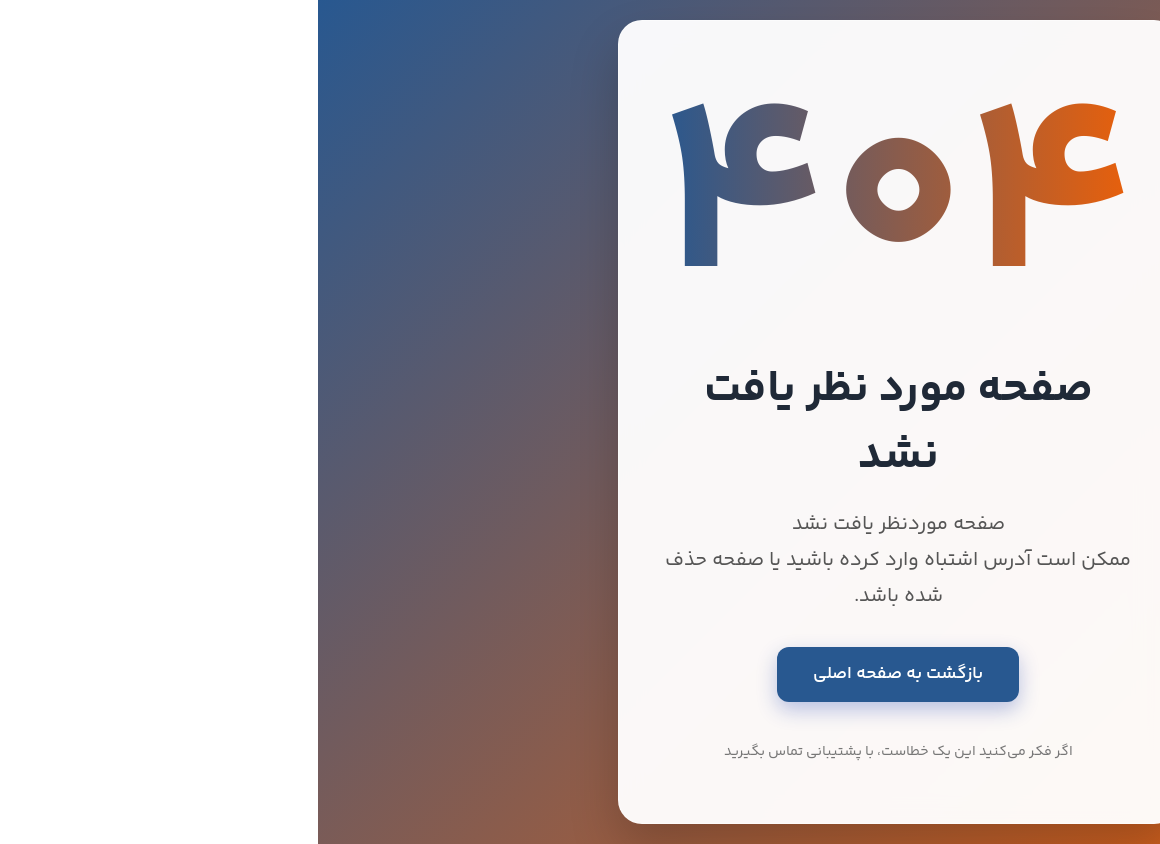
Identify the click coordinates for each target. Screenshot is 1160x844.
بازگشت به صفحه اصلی (580, 674)
